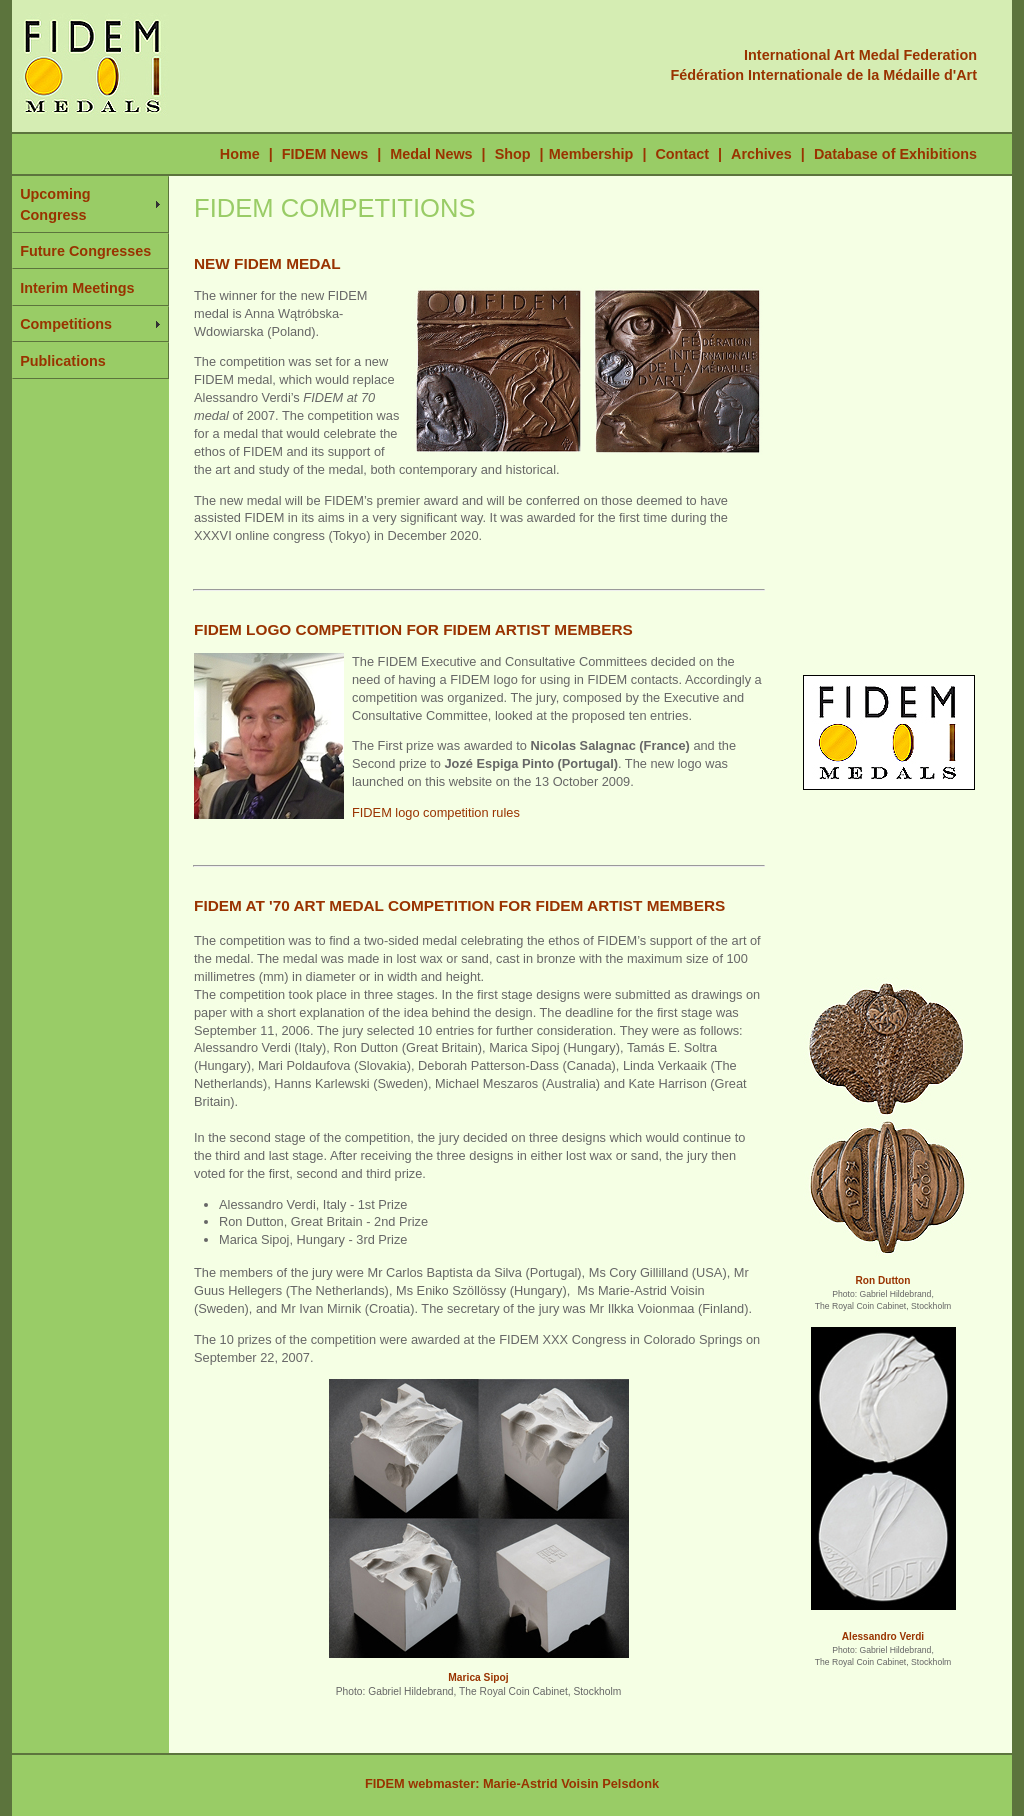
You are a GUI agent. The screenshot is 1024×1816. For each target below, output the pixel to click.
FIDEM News (327, 154)
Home (240, 154)
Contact (682, 154)
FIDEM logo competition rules (436, 812)
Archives (761, 154)
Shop (513, 154)
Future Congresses (85, 251)
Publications (63, 361)
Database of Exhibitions (895, 154)
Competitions (66, 324)
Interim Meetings (77, 288)
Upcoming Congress (55, 204)
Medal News (431, 154)
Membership (591, 154)
